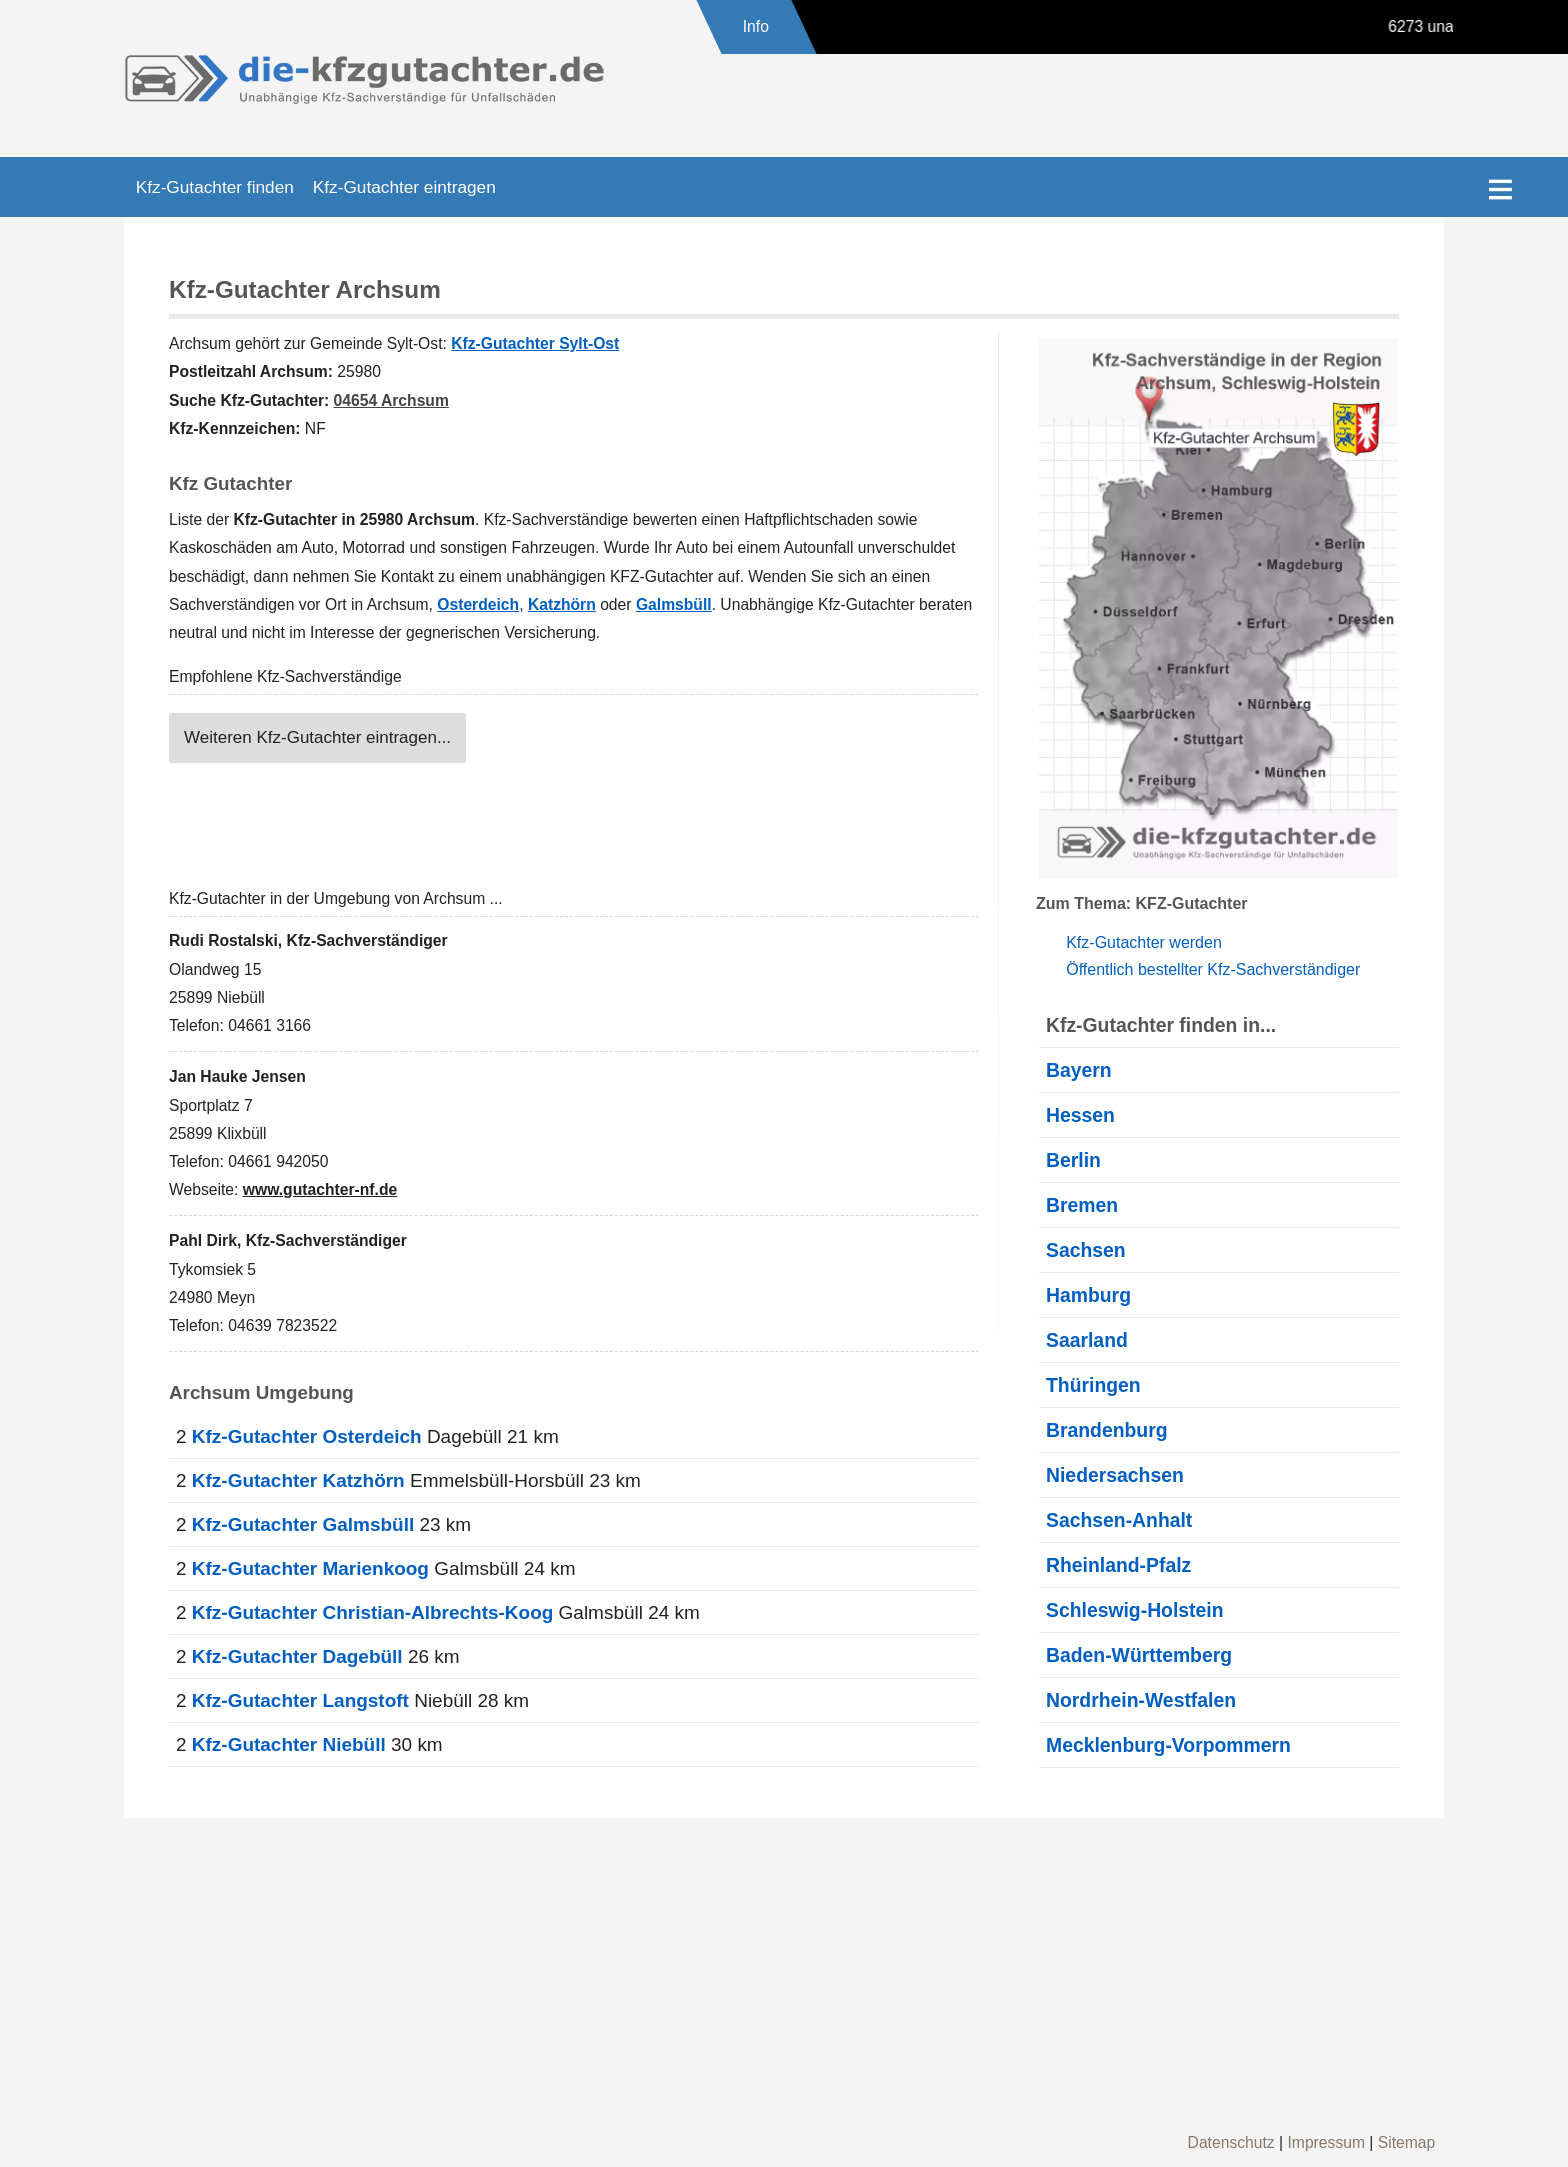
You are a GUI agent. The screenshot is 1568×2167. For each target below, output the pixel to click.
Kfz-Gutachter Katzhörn (298, 1480)
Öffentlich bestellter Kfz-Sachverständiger (1213, 969)
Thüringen (1093, 1385)
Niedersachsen (1115, 1475)
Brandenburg (1107, 1430)
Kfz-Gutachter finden (215, 187)
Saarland (1087, 1340)
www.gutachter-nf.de (320, 1189)
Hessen (1080, 1115)
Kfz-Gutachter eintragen (404, 187)
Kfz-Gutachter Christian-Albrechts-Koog (372, 1612)
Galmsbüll (674, 604)
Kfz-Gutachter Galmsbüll (303, 1524)
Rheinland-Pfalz (1118, 1565)
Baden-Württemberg (1139, 1655)
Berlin (1073, 1160)
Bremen (1082, 1205)
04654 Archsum (391, 400)
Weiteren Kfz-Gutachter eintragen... (317, 737)
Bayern (1079, 1070)
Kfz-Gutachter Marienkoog (310, 1568)
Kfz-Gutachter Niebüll (289, 1744)
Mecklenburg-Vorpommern (1168, 1745)
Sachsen (1086, 1250)
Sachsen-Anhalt (1119, 1520)
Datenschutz (1231, 2142)
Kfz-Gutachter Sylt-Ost (535, 343)
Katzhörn (562, 604)
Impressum (1326, 2142)
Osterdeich (478, 604)
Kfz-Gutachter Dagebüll (297, 1656)
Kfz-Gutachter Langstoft (300, 1700)
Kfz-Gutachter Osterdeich (307, 1436)
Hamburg (1088, 1295)
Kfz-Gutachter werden (1144, 942)
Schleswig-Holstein (1135, 1610)
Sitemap (1407, 2142)
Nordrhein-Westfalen (1141, 1700)
